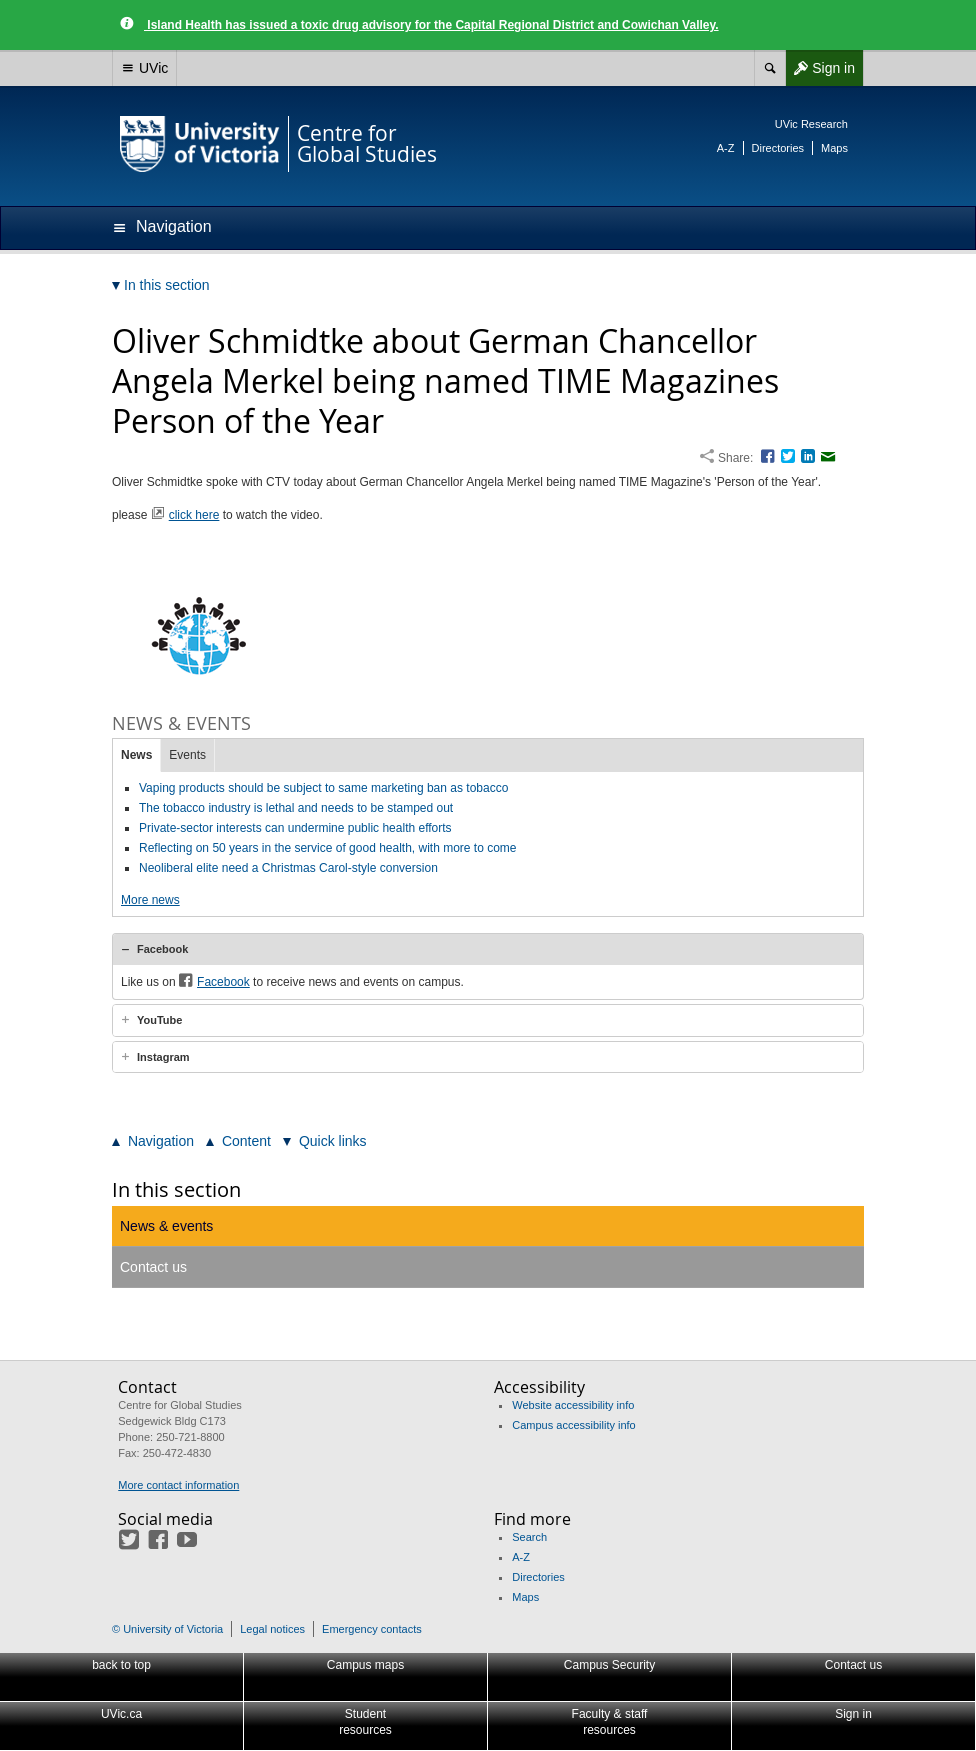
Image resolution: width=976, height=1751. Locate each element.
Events (187, 755)
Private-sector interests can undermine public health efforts (295, 828)
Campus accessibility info (574, 1425)
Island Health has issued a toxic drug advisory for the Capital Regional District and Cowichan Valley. (431, 25)
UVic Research (811, 124)
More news (150, 900)
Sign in (820, 68)
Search (529, 1537)
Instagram (163, 1057)
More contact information (178, 1485)
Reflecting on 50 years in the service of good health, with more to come (328, 848)
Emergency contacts (372, 1629)
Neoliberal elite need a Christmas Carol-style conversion (288, 868)
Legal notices (272, 1629)
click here (194, 515)
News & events (166, 1226)
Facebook (162, 949)
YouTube (159, 1020)
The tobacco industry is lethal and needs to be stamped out (296, 808)
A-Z (726, 148)
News (136, 755)
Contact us (153, 1267)
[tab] (488, 949)
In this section (176, 1189)
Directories (778, 148)
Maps (834, 148)
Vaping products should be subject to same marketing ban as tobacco (323, 788)
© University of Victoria (167, 1629)
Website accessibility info (573, 1405)
